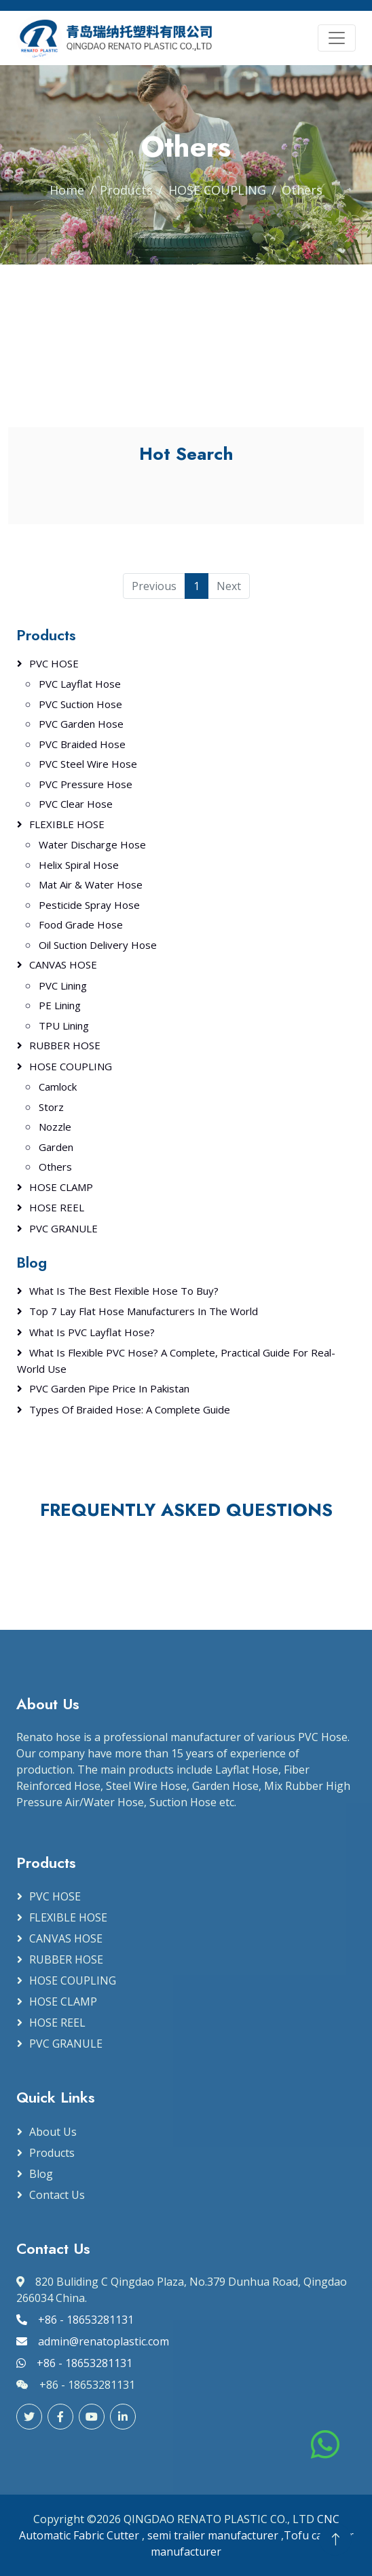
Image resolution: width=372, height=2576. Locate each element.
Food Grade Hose (81, 924)
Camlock (58, 1086)
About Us (53, 2131)
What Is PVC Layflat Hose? (92, 1332)
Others (55, 1166)
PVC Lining (63, 985)
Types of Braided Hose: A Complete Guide (129, 1409)
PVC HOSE (54, 663)
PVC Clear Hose (76, 804)
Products (126, 190)
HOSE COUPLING (217, 190)
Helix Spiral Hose (79, 865)
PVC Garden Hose (81, 723)
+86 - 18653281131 (75, 2319)
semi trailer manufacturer (212, 2535)
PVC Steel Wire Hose (88, 763)
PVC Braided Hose (82, 744)
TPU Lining (64, 1025)
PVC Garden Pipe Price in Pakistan (109, 1388)
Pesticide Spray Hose (89, 905)
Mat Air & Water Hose (91, 884)
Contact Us (57, 2194)
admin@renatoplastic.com (92, 2341)
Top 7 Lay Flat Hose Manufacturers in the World (143, 1311)
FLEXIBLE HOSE (67, 824)
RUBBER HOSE (64, 1045)
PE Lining (60, 1005)
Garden (56, 1147)
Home (67, 190)
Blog (41, 2173)
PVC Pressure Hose (85, 784)
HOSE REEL (56, 1207)
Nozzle (55, 1126)
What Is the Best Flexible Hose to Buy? (124, 1290)
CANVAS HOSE (63, 964)
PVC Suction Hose (80, 704)
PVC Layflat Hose (80, 683)
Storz (51, 1107)
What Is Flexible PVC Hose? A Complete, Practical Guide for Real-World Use (176, 1360)
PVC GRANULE (63, 1228)
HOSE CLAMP (61, 1187)
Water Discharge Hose (92, 844)
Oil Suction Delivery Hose (98, 945)
